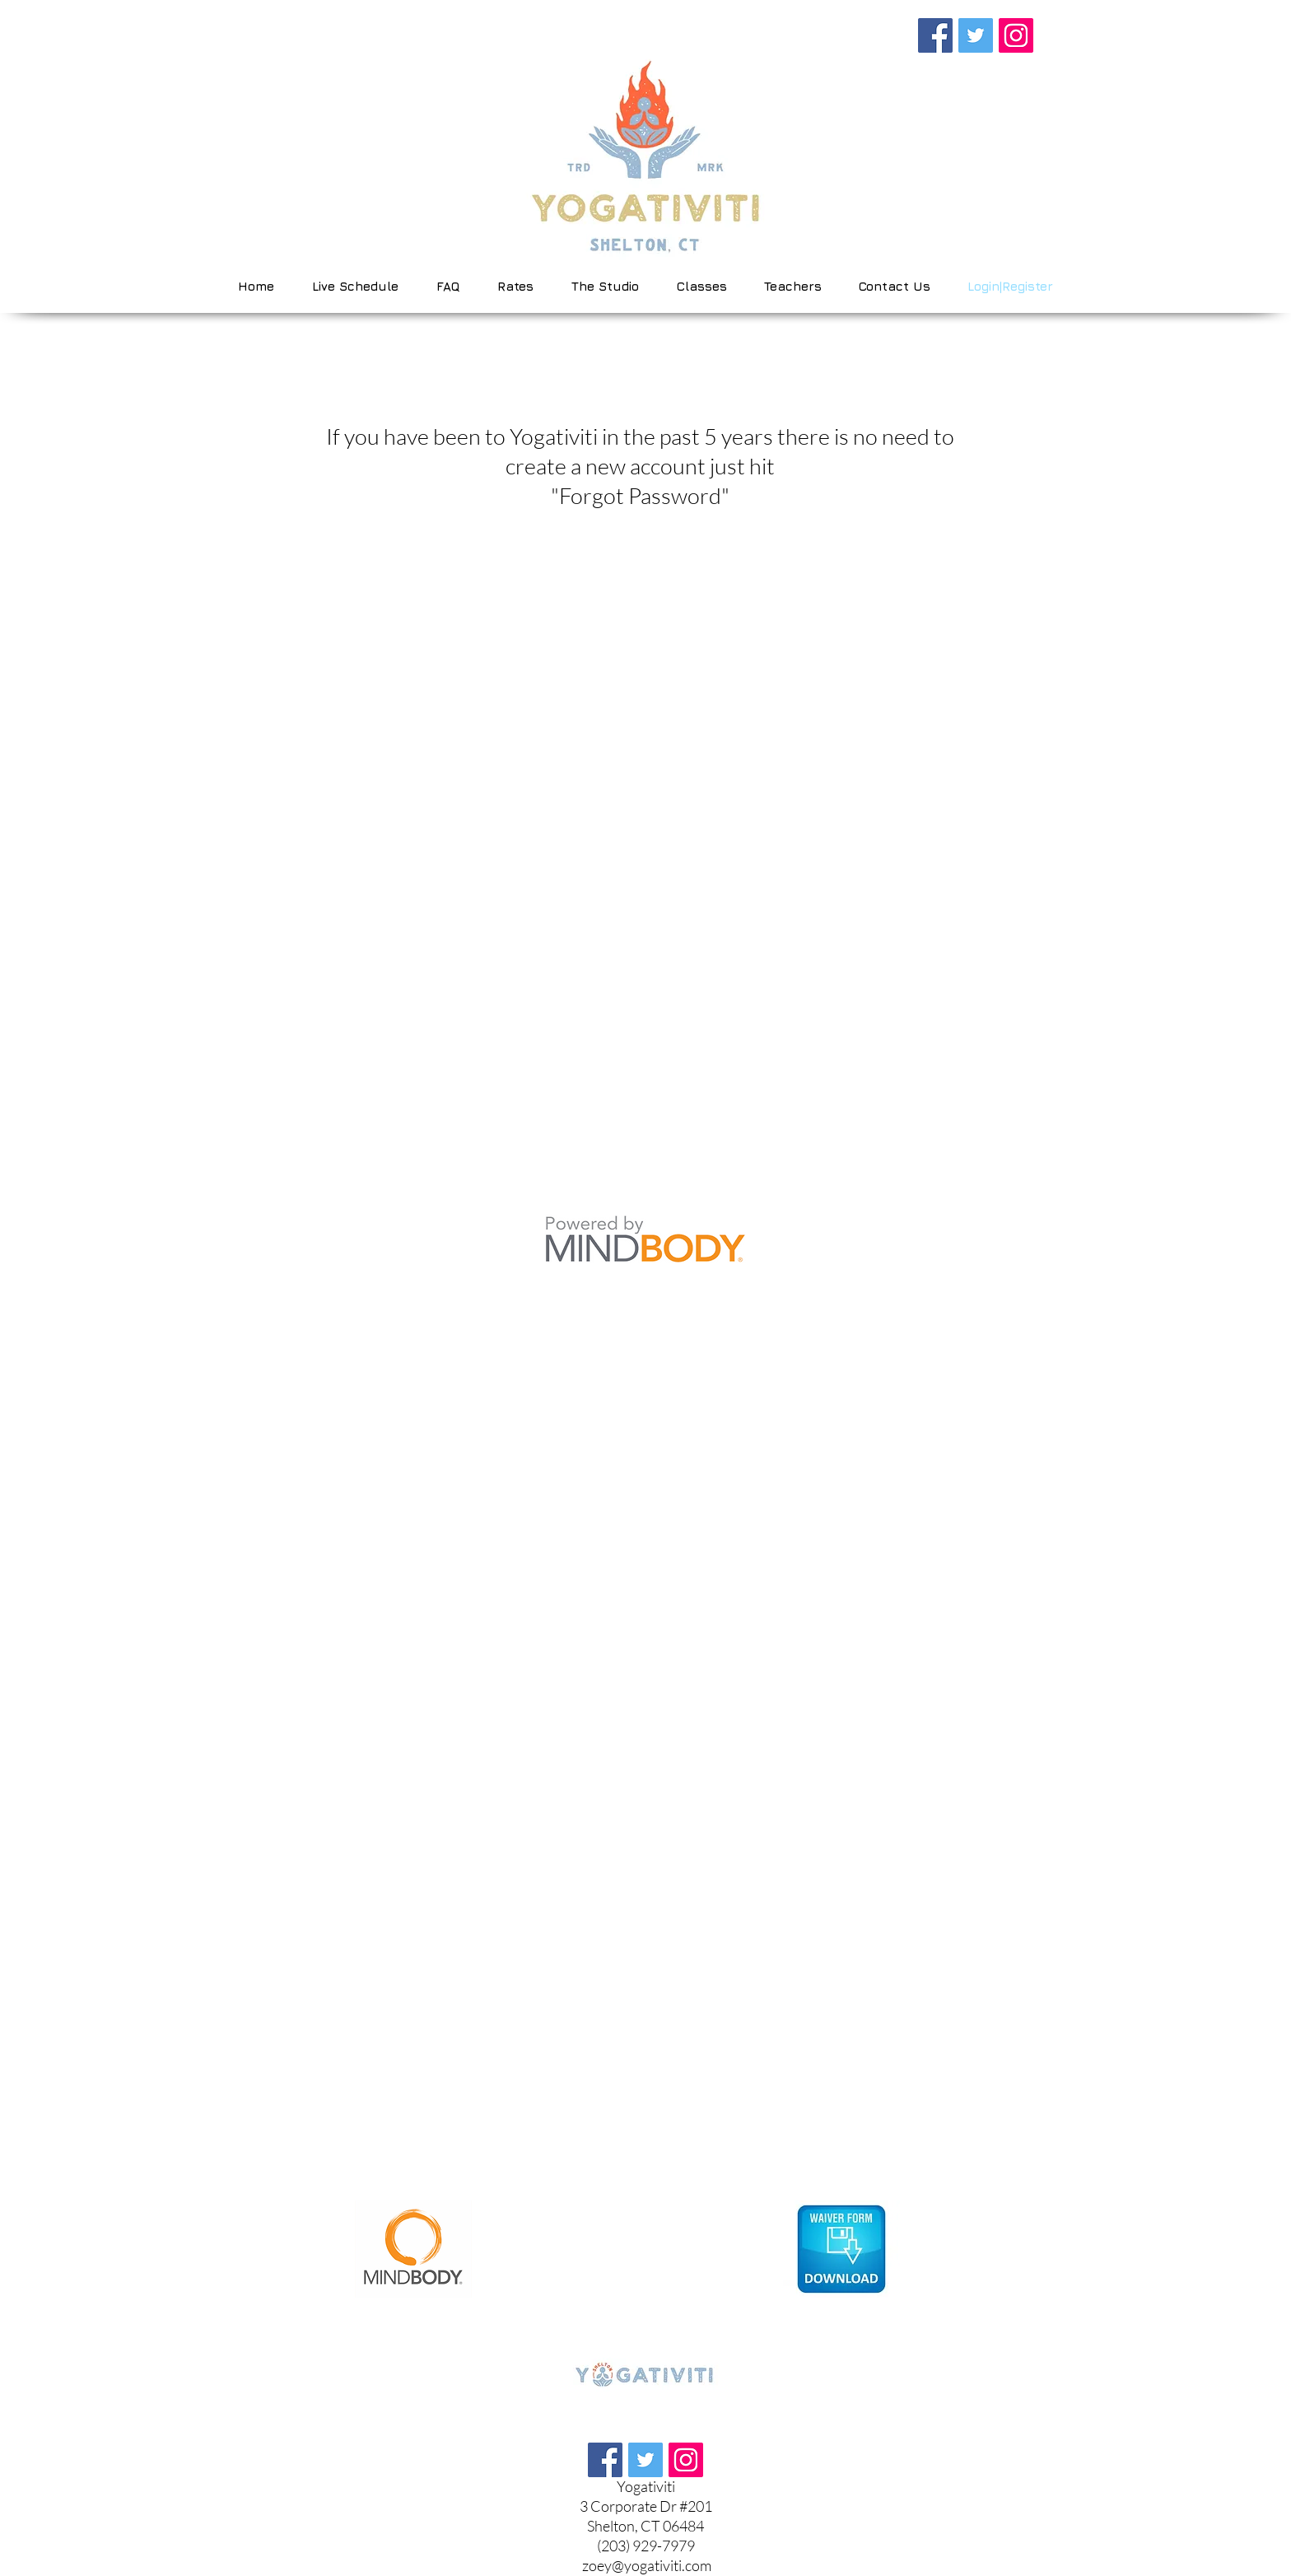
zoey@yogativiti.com (646, 2565)
